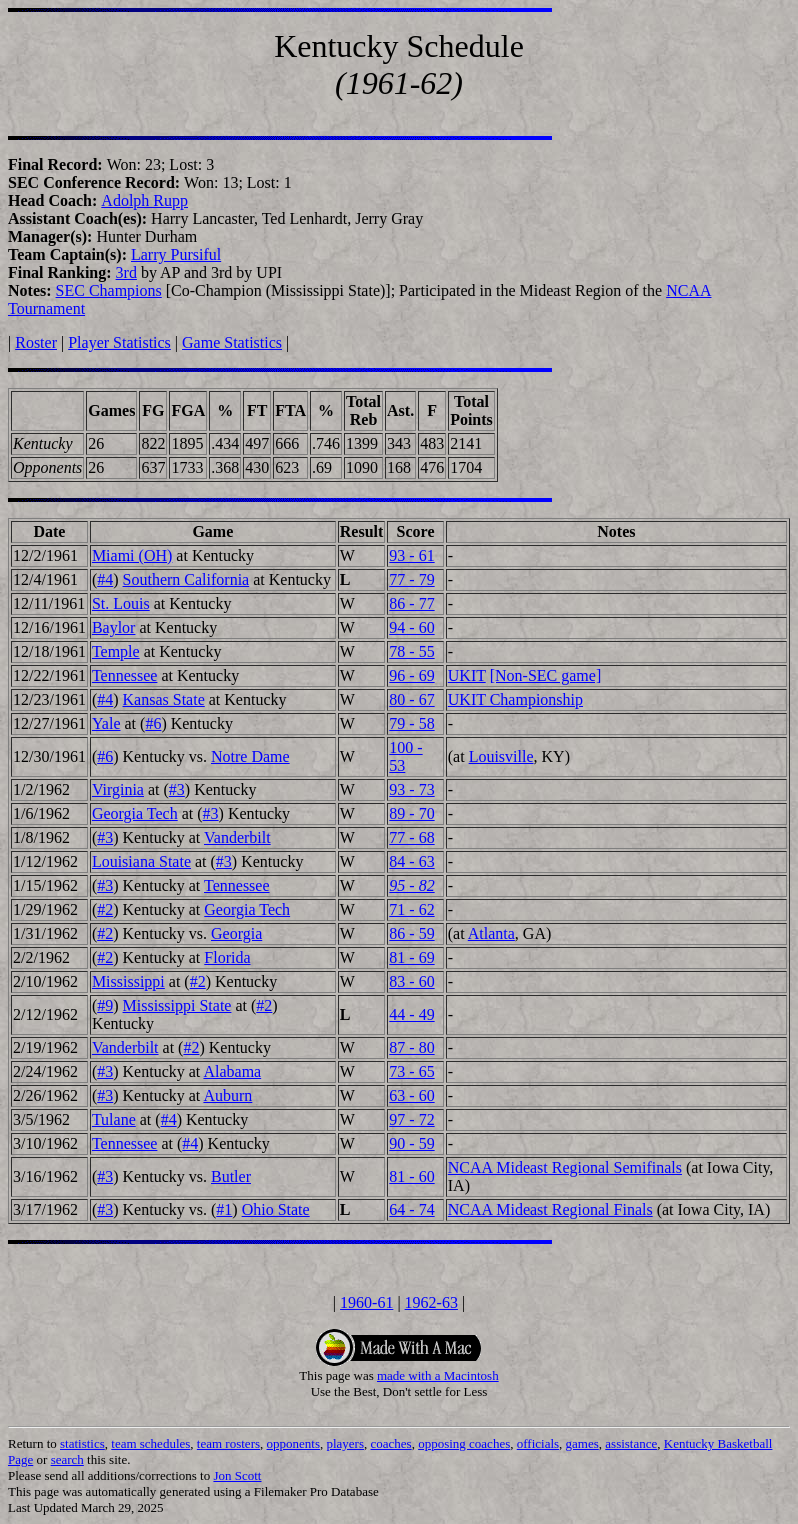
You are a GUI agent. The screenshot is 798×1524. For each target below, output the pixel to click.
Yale (106, 723)
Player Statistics (119, 342)
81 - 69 (411, 957)
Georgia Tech (135, 813)
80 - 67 (411, 699)
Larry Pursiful (176, 254)
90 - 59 (411, 1143)
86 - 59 (411, 933)
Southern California (186, 579)
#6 (153, 723)
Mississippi (128, 981)
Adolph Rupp (144, 200)
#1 (224, 1209)
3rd (126, 272)
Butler (231, 1176)
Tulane (114, 1119)
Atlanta (491, 933)
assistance (631, 1443)
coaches (391, 1443)
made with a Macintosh (438, 1375)
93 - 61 (411, 555)
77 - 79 (411, 579)
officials (538, 1443)
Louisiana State (141, 861)
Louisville (501, 756)
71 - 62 (411, 909)
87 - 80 (411, 1047)
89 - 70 (411, 813)
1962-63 (431, 1302)
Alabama (232, 1071)
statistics (82, 1443)
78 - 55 (411, 651)
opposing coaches (464, 1443)
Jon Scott (237, 1475)
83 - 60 (411, 981)
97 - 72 (411, 1119)
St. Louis (121, 603)
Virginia (118, 789)
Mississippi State (177, 1005)
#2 (105, 909)
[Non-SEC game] (546, 675)
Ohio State (276, 1209)
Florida (227, 957)
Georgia (236, 933)
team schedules (150, 1443)
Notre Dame (250, 756)
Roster (36, 342)
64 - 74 (411, 1209)
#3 (177, 789)
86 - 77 (411, 603)
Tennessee (125, 675)
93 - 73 (411, 789)
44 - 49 (411, 1014)
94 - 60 (411, 627)
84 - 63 (411, 861)
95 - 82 (411, 885)
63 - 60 (411, 1095)
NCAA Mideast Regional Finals (550, 1209)
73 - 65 (411, 1071)
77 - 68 (411, 837)
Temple (116, 651)
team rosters (228, 1443)
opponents (293, 1443)
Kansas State (164, 699)
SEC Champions (109, 290)
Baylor (114, 627)
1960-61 (366, 1302)
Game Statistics (232, 342)
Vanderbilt (237, 837)
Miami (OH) (132, 555)
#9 (105, 1005)
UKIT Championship (515, 699)
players (345, 1443)
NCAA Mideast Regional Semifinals (565, 1167)
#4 (105, 579)
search (67, 1459)
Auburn (227, 1095)
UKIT (467, 675)
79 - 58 (411, 723)
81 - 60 (411, 1176)
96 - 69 (411, 675)
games (582, 1443)
